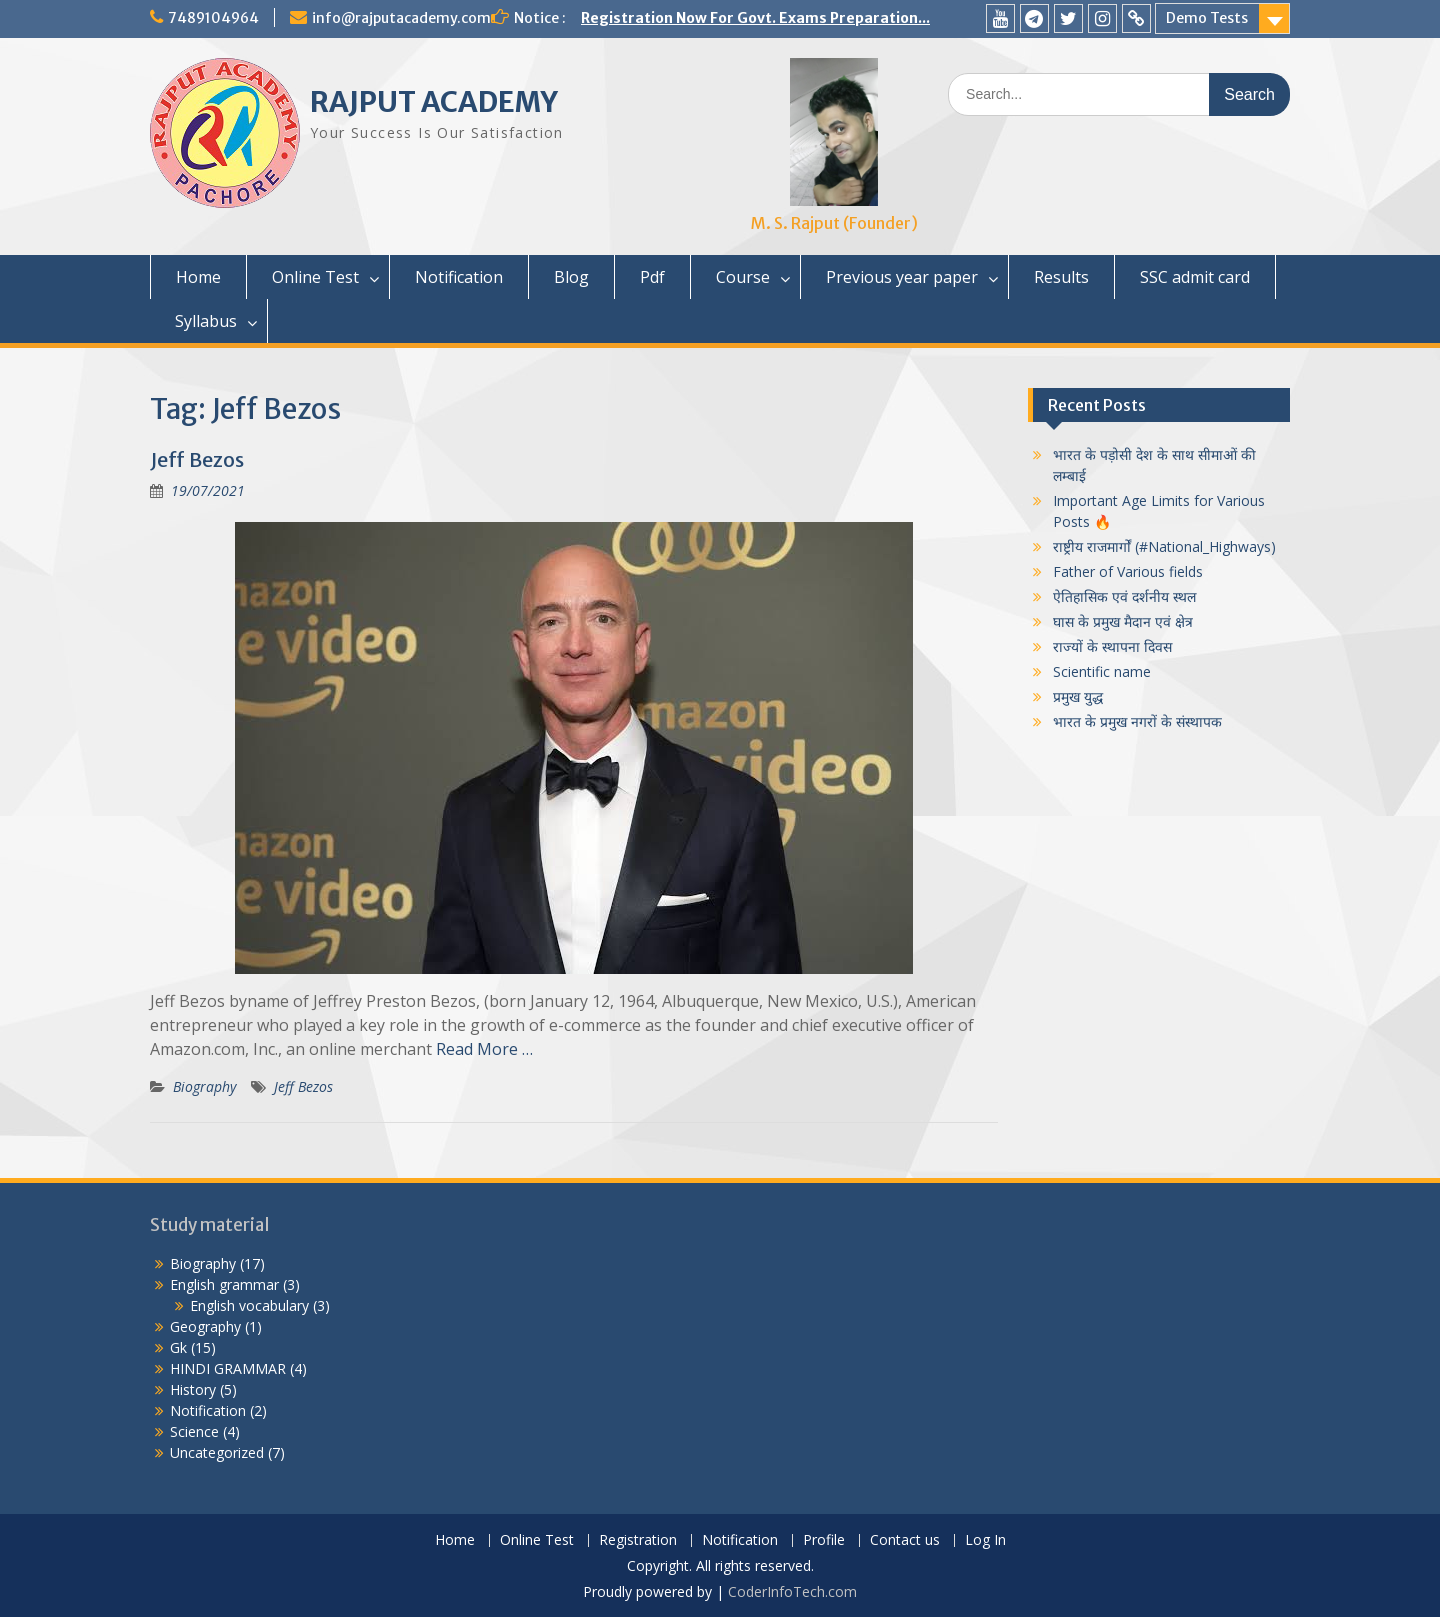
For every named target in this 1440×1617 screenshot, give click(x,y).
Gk (178, 1347)
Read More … (484, 1049)
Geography (205, 1326)
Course (743, 277)
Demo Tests (1207, 18)
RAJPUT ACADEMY (434, 102)
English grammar (224, 1284)
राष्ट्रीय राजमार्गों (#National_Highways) (1164, 546)
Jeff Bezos (197, 459)
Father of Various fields (1128, 571)
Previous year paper (902, 277)
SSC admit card (1195, 277)
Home (198, 277)
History (193, 1389)
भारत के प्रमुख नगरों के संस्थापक (1137, 721)
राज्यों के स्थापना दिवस (1112, 646)
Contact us (905, 1540)
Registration (638, 1540)
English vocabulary (249, 1305)
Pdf (652, 277)
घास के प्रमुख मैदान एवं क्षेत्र (1123, 621)
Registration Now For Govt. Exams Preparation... (755, 18)
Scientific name (1102, 671)
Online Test (315, 277)
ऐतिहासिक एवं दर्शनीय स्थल (1124, 596)
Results (1061, 277)
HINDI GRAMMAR (228, 1368)
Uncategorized (217, 1452)
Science (194, 1431)
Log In (985, 1540)
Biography (204, 1086)
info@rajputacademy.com (401, 18)
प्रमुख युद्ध (1078, 696)
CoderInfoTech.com (792, 1591)
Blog (571, 277)
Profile (824, 1540)
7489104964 (213, 18)
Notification (459, 277)
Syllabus (206, 321)
